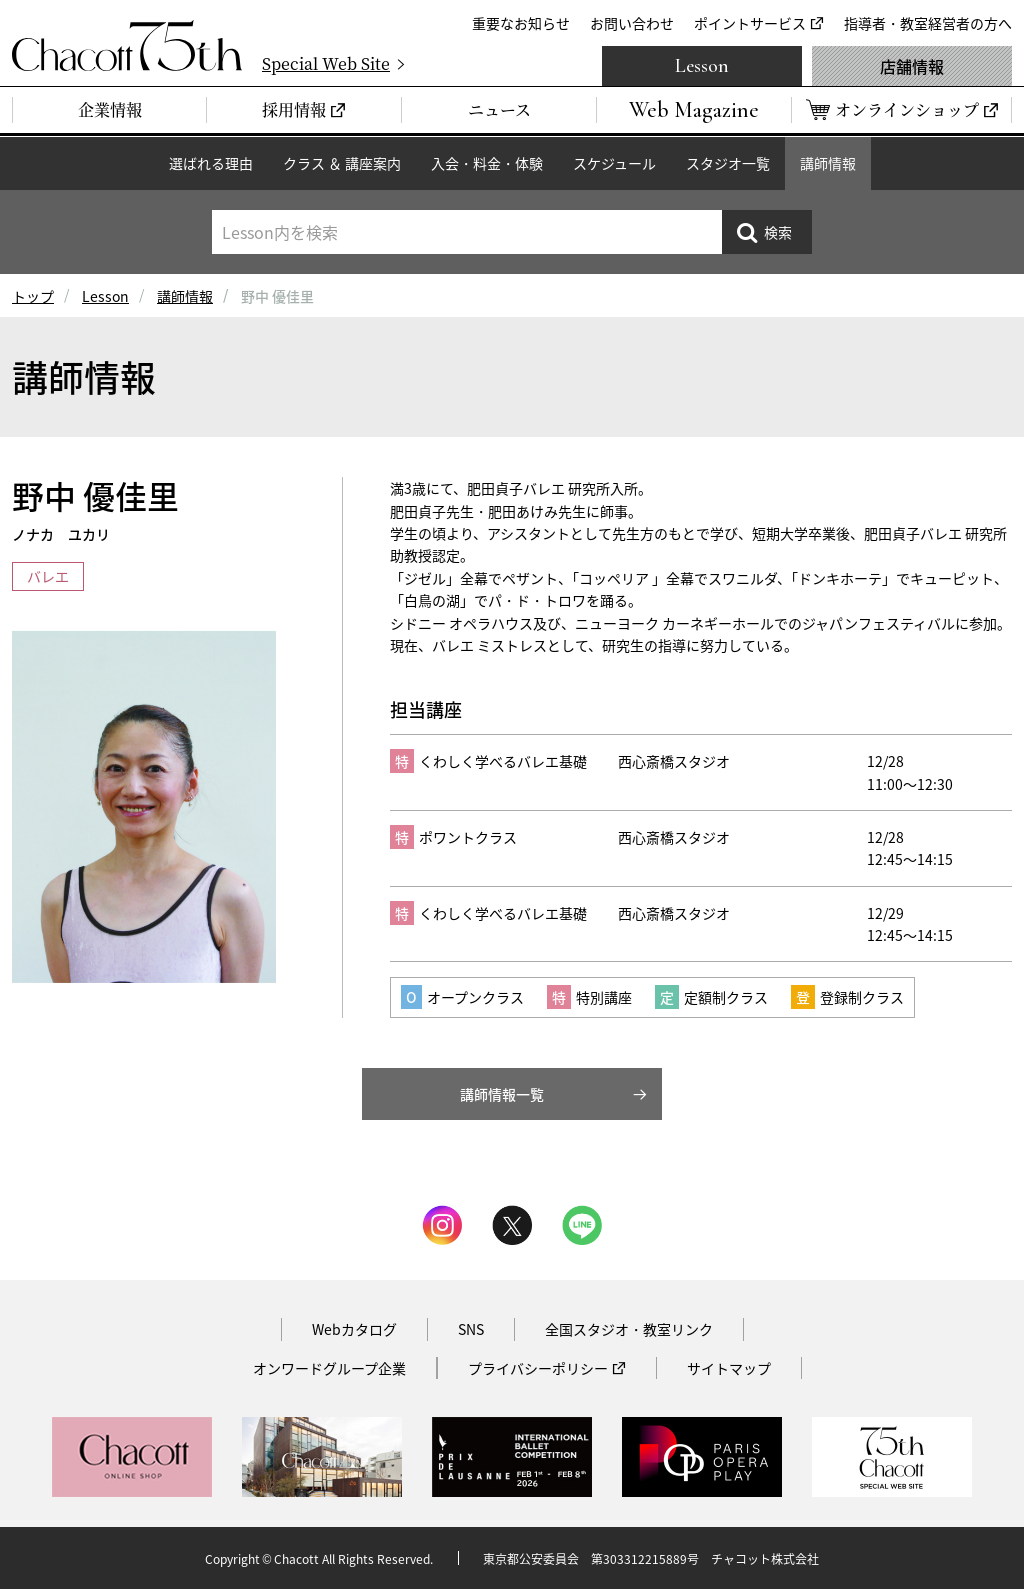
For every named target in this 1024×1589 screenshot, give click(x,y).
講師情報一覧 (502, 1094)
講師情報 (828, 163)
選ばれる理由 (211, 163)
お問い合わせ (632, 23)
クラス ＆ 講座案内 (342, 163)
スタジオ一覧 (728, 163)
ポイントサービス (750, 23)
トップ (33, 296)
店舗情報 (912, 66)
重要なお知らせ (521, 23)
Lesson (702, 66)
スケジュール (614, 163)
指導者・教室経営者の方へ (928, 23)
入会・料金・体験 (487, 163)
